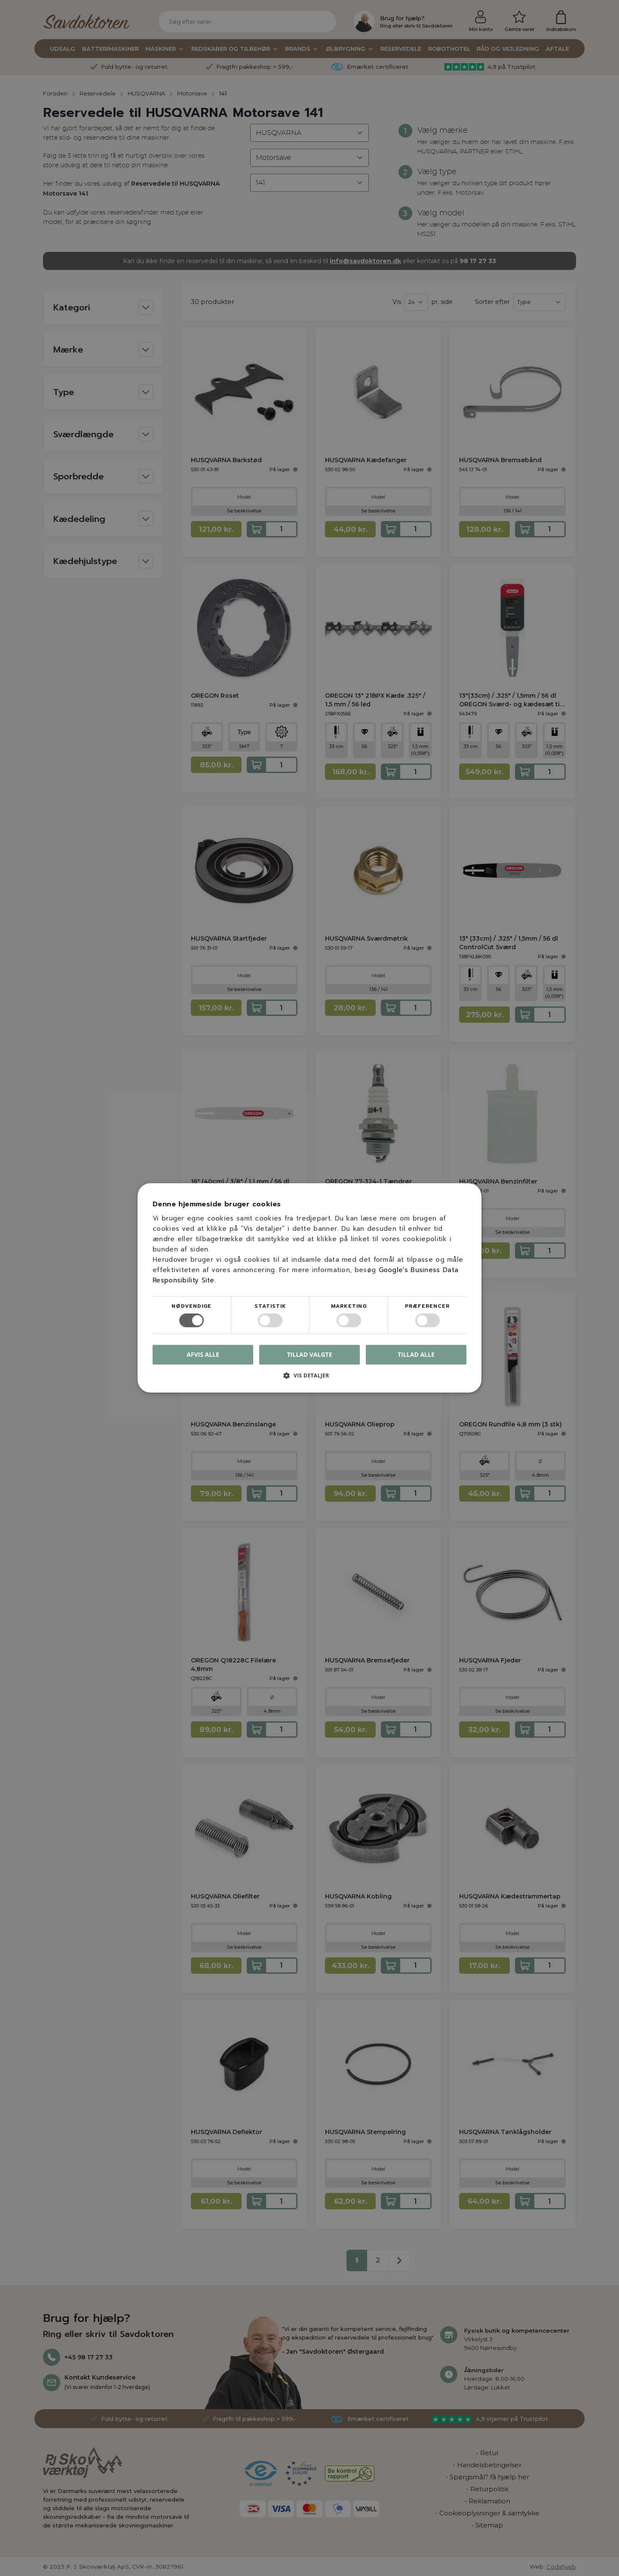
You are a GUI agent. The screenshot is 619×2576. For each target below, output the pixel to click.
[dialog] (309, 1288)
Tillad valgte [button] (309, 1354)
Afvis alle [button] (203, 1355)
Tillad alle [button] (416, 1354)
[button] (309, 1378)
